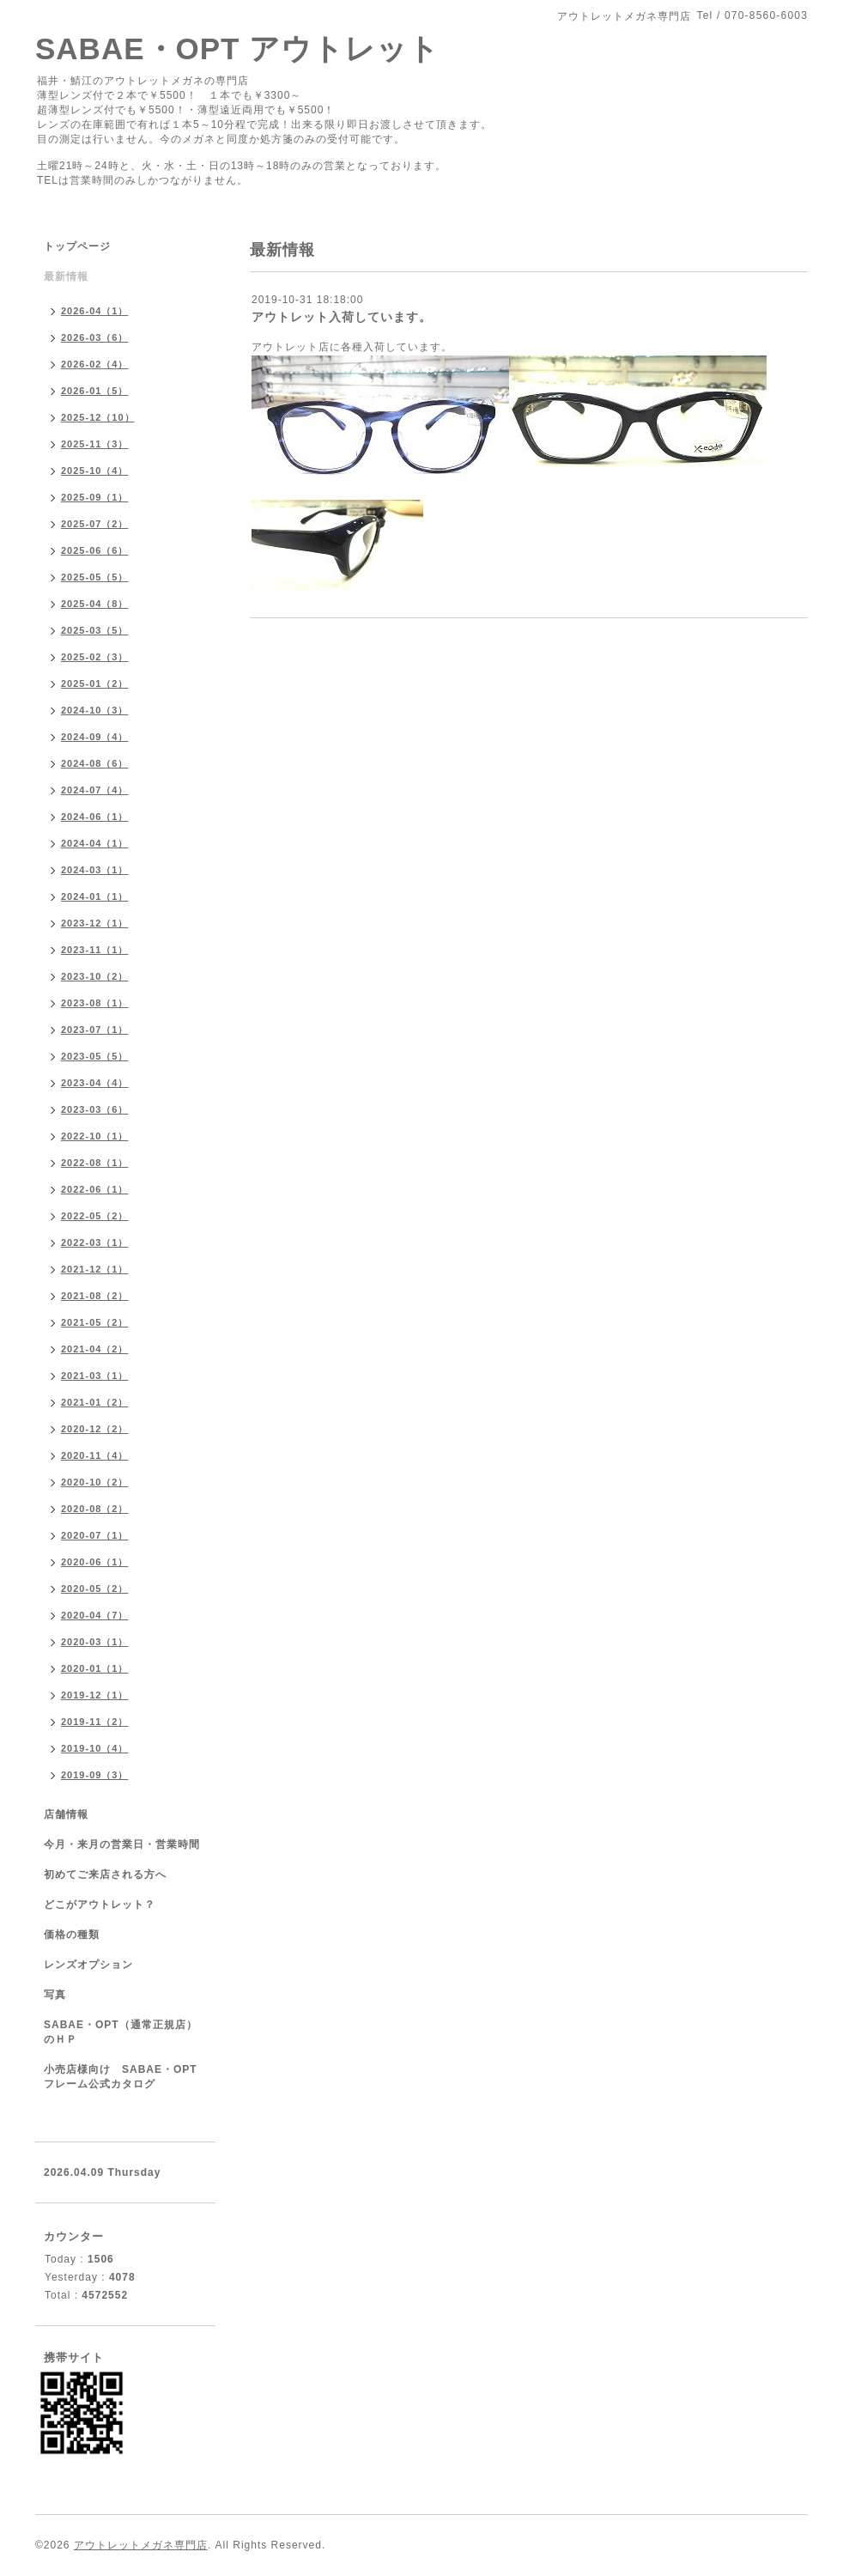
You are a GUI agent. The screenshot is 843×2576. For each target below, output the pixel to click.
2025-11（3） (95, 444)
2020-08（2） (95, 1509)
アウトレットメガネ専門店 (141, 2545)
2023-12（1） (95, 923)
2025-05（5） (95, 577)
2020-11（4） (95, 1455)
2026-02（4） (95, 364)
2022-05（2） (95, 1216)
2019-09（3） (95, 1775)
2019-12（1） (95, 1695)
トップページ (77, 246)
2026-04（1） (95, 311)
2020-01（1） (95, 1668)
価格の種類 (72, 1935)
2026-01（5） (95, 391)
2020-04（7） (95, 1615)
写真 (55, 1995)
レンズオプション (88, 1965)
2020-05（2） (95, 1588)
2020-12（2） (95, 1429)
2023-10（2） (95, 976)
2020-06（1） (95, 1562)
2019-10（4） (95, 1748)
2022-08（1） (95, 1162)
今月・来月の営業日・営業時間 (122, 1844)
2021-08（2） (95, 1296)
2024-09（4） (95, 737)
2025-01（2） (95, 683)
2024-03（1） (95, 870)
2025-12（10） (98, 417)
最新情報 (66, 276)
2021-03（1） (95, 1375)
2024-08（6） (95, 763)
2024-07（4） (95, 790)
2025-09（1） (95, 497)
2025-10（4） (95, 470)
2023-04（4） (95, 1083)
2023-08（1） (95, 1003)
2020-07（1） (95, 1535)
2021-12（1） (95, 1269)
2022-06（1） (95, 1189)
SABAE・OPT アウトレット (237, 48)
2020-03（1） (95, 1642)
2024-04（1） (95, 843)
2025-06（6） (95, 550)
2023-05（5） (95, 1056)
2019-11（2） (95, 1721)
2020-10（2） (95, 1482)
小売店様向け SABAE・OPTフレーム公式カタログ (120, 2076)
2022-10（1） (95, 1136)
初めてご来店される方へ (105, 1874)
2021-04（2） (95, 1349)
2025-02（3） (95, 657)
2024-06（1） (95, 816)
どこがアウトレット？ (99, 1905)
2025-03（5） (95, 630)
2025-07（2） (95, 524)
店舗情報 (66, 1814)
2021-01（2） (95, 1402)
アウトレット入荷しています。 (342, 317)
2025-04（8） (95, 603)
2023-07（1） (95, 1029)
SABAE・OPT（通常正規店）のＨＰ (120, 2032)
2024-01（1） (95, 896)
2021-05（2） (95, 1322)
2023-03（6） (95, 1109)
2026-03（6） (95, 337)
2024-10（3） (95, 710)
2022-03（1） (95, 1242)
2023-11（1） (95, 950)
